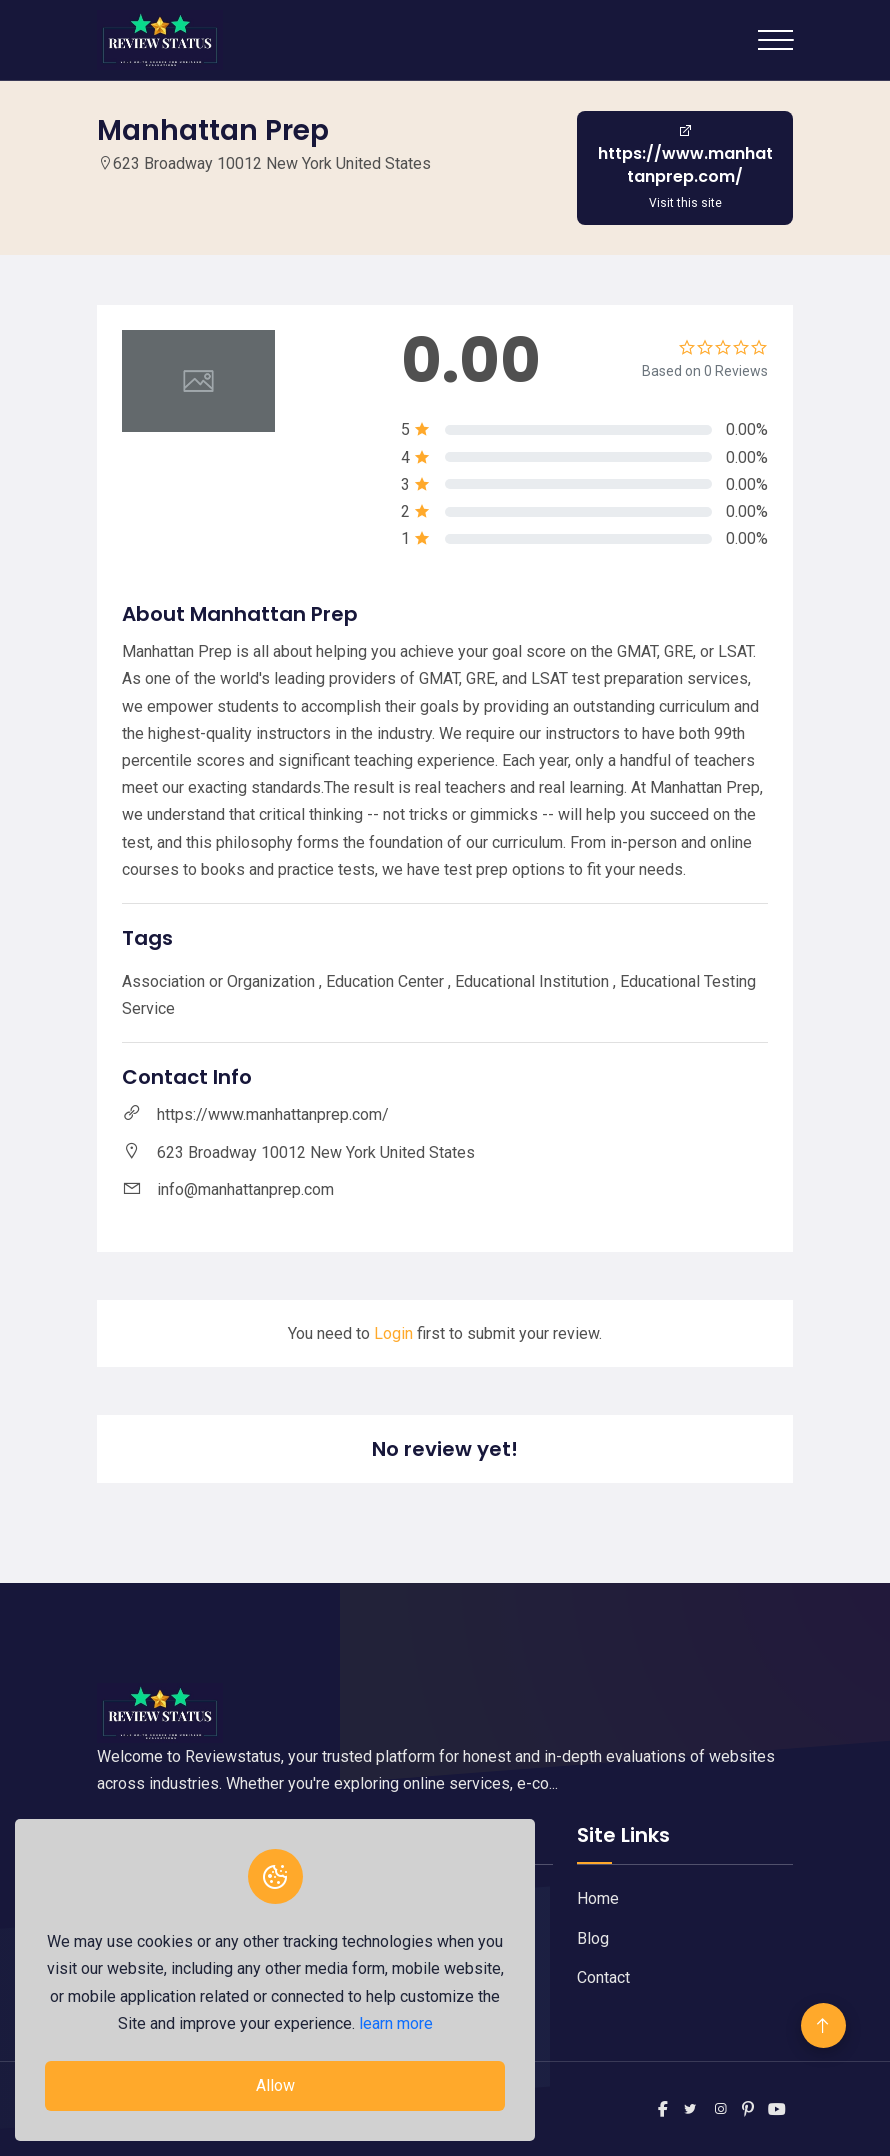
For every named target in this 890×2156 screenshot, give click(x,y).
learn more (396, 2023)
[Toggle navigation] (775, 40)
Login (393, 1333)
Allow (275, 2085)
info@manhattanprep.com (245, 1189)
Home (598, 1898)
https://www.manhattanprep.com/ (273, 1114)
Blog (593, 1938)
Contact (603, 1977)
